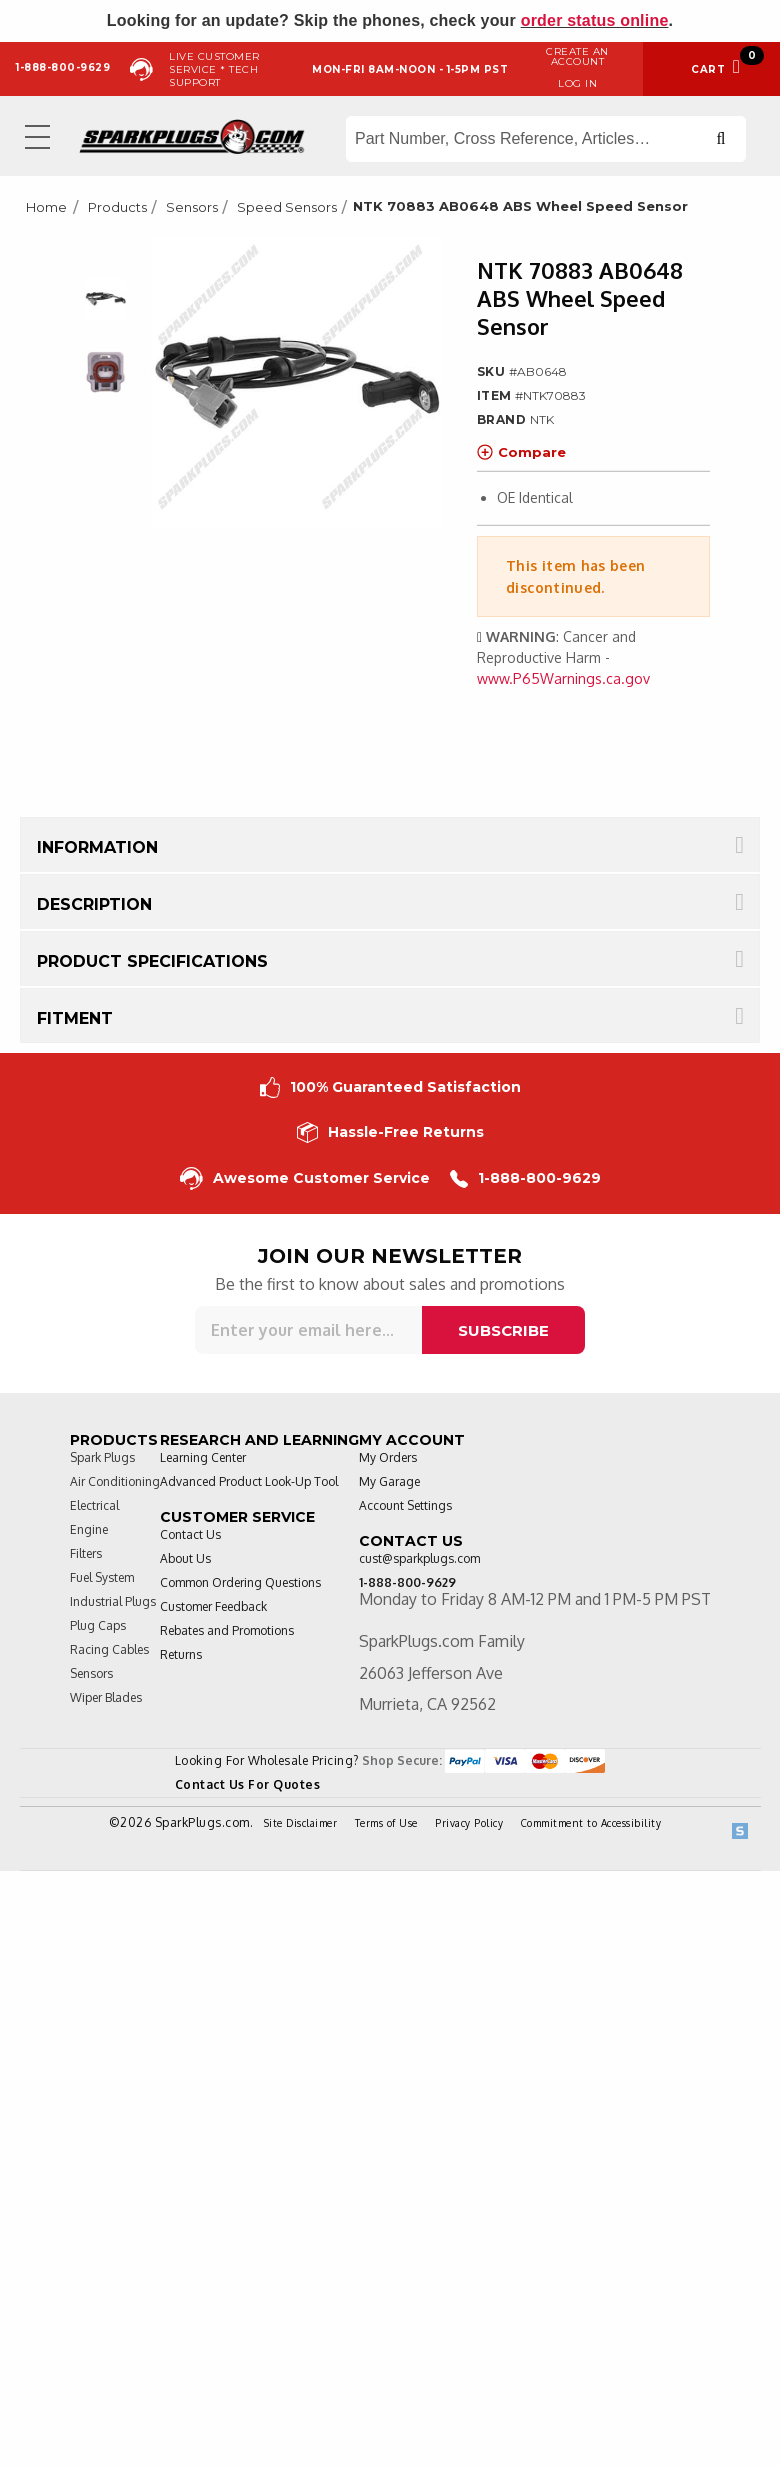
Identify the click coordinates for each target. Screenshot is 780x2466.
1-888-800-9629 (525, 1178)
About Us (185, 1558)
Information (97, 847)
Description (94, 904)
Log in (577, 83)
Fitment (75, 1018)
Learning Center (203, 1457)
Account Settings (405, 1505)
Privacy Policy (469, 1823)
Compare (521, 452)
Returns (181, 1654)
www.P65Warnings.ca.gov (563, 678)
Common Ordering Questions (240, 1582)
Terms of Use (386, 1823)
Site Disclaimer (301, 1823)
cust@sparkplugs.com (419, 1558)
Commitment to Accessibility (591, 1823)
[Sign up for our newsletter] (308, 1330)
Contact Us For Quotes (248, 1784)
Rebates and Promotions (227, 1630)
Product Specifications (152, 961)
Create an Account (577, 56)
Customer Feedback (213, 1606)
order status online (595, 20)
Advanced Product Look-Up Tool (249, 1481)
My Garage (389, 1481)
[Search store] (546, 139)
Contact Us (190, 1534)
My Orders (388, 1457)
